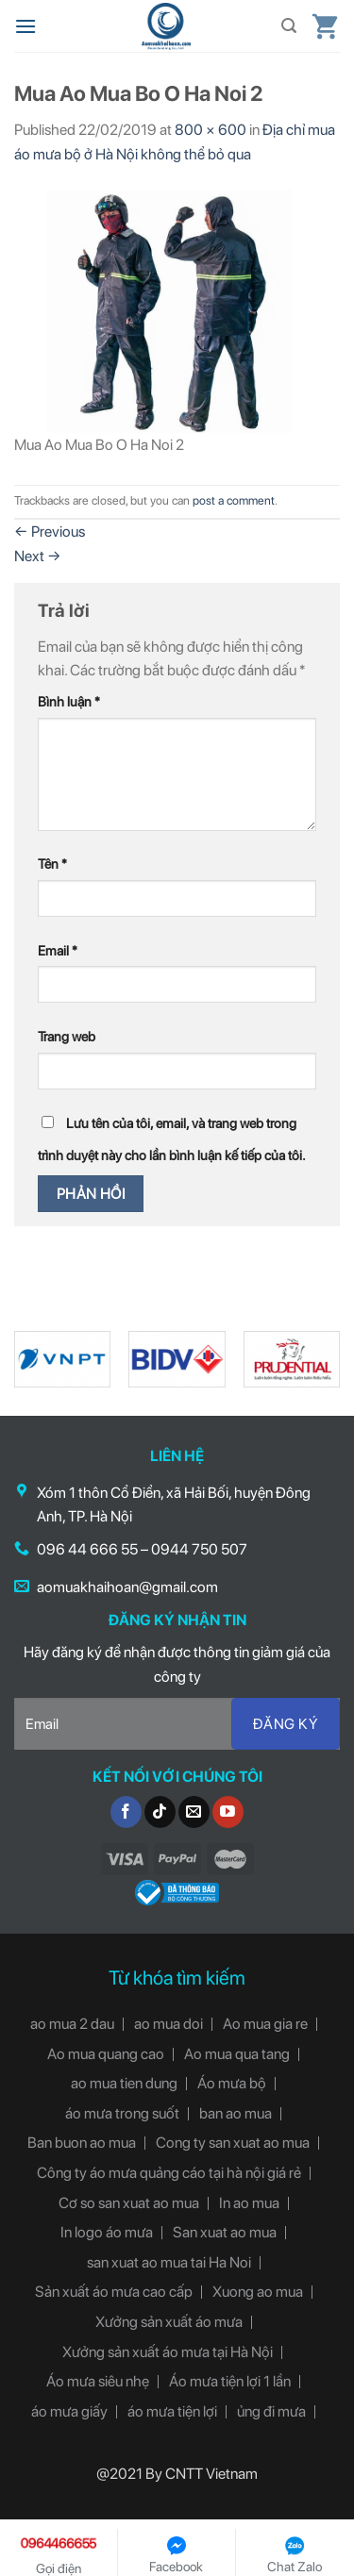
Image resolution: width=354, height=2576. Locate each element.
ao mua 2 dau (72, 2024)
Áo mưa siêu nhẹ (97, 2381)
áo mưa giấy (69, 2411)
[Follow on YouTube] (228, 1812)
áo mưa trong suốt (122, 2113)
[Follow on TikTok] (160, 1812)
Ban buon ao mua (81, 2143)
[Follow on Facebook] (126, 1812)
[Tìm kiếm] (288, 26)
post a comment (234, 500)
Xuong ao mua (257, 2292)
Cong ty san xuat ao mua (233, 2143)
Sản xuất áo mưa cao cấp (114, 2292)
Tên (52, 864)
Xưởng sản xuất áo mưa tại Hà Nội (167, 2352)
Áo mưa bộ (231, 2083)
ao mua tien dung (124, 2083)
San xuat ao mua (225, 2232)
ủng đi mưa (271, 2411)
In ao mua (249, 2203)
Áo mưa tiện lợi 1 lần (230, 2381)
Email (57, 950)
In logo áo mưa (106, 2232)
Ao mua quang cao (105, 2054)
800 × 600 (210, 130)
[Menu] (25, 26)
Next (37, 556)
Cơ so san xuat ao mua (129, 2203)
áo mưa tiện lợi (172, 2411)
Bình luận (69, 701)
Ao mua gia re (265, 2024)
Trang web (66, 1036)
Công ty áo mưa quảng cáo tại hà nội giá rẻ (169, 2173)
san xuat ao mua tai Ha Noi (169, 2262)
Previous (49, 531)
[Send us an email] (194, 1812)
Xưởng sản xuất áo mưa (169, 2322)
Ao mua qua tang (237, 2054)
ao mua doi (168, 2024)
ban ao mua (235, 2113)
